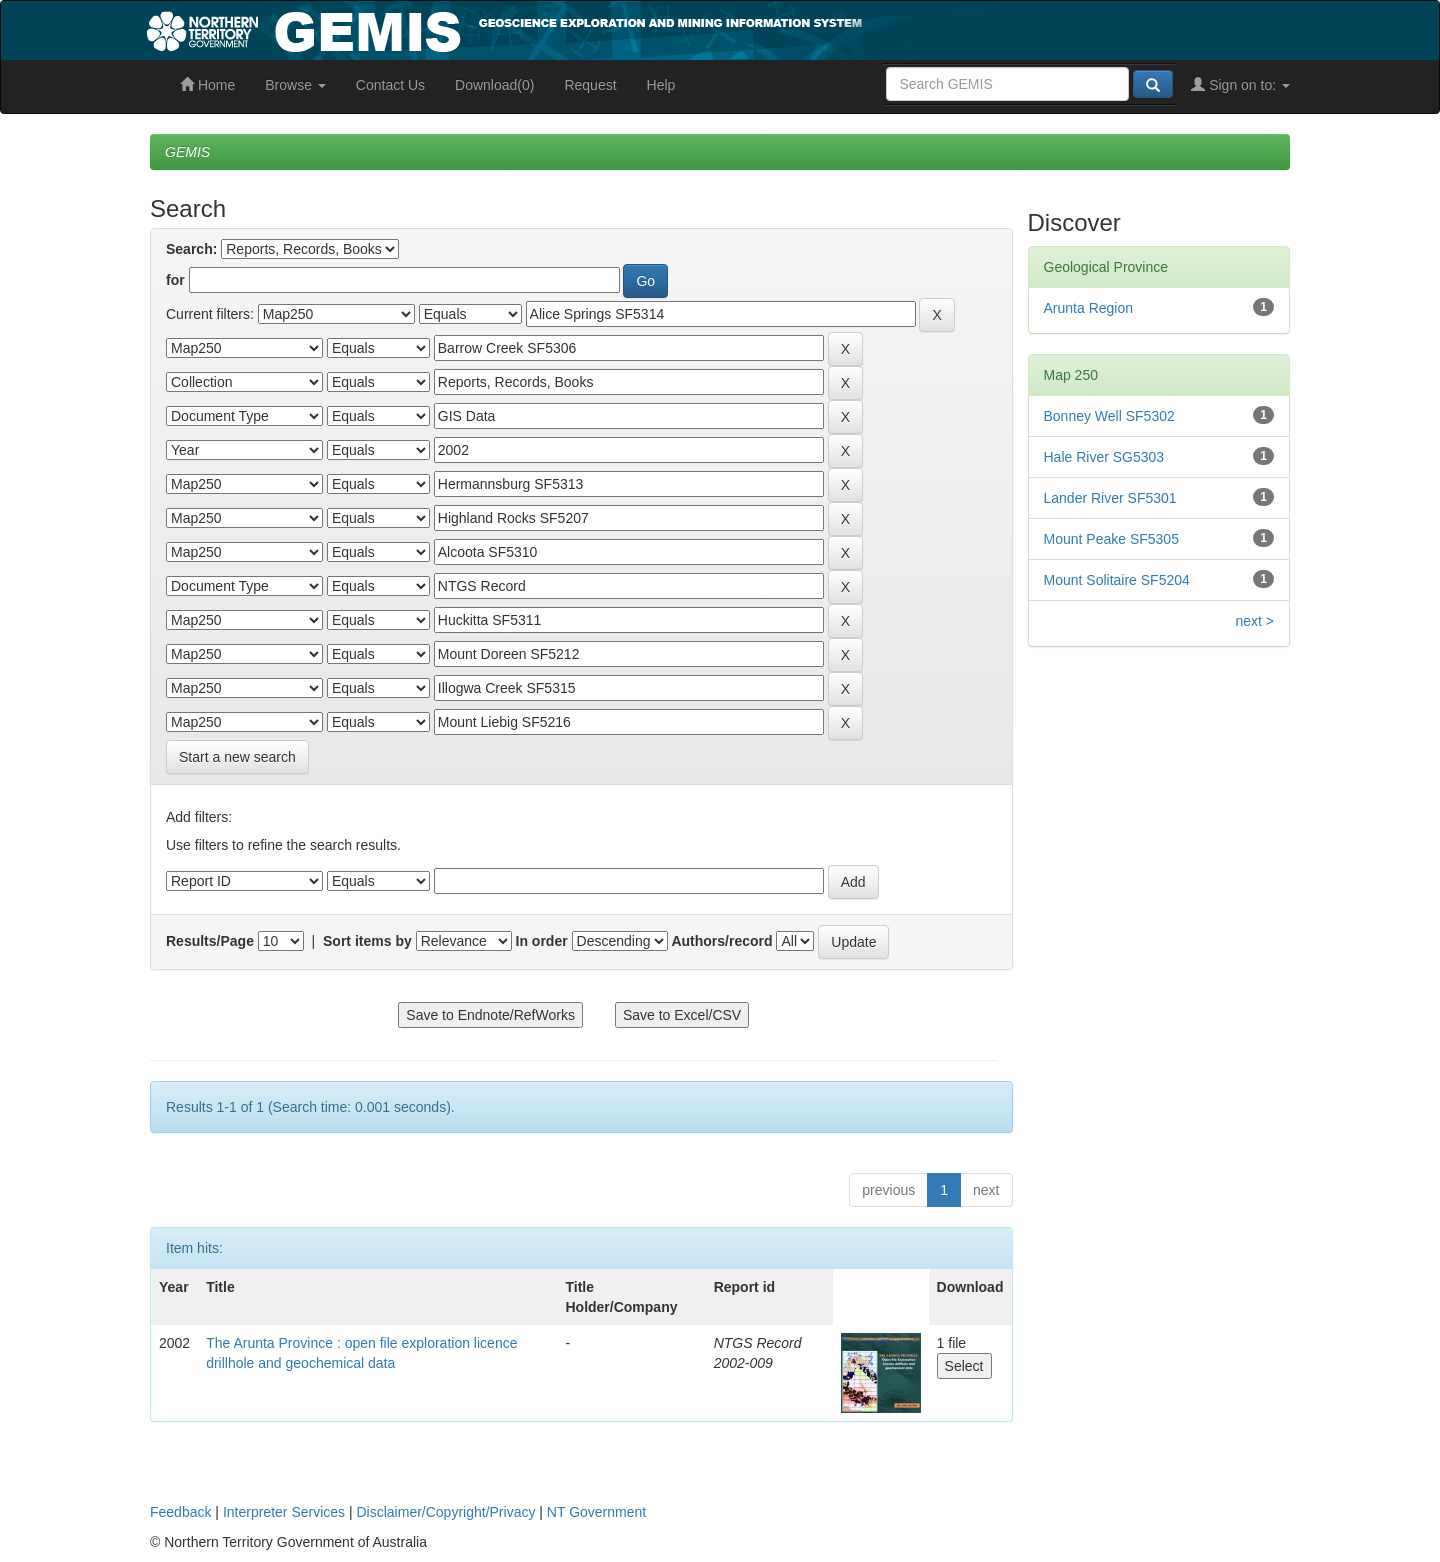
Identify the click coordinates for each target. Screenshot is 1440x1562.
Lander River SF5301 (1110, 498)
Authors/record (721, 941)
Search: (191, 249)
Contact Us (390, 85)
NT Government (596, 1512)
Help (661, 85)
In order (542, 941)
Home (207, 85)
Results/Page (210, 941)
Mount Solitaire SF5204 (1117, 580)
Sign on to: (1240, 85)
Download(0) (494, 85)
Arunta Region (1089, 308)
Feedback (180, 1512)
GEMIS (187, 152)
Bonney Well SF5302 (1109, 416)
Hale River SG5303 (1104, 457)
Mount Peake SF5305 (1111, 539)
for (175, 280)
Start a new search (237, 757)
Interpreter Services (284, 1512)
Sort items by (367, 941)
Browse (295, 85)
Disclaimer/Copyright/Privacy (446, 1512)
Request (590, 85)
